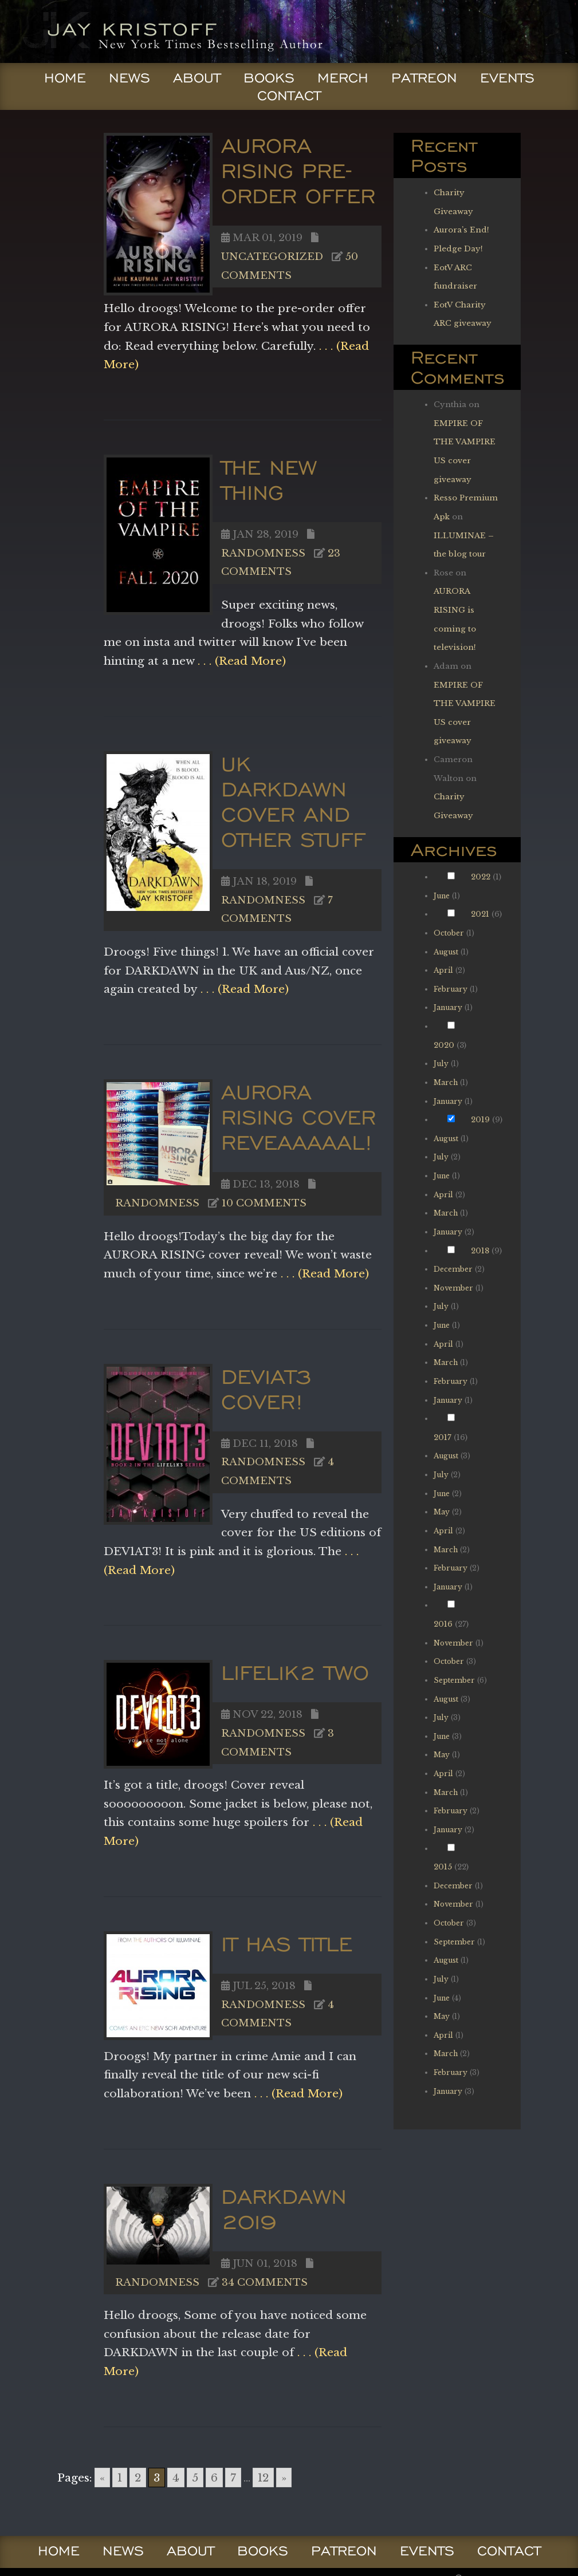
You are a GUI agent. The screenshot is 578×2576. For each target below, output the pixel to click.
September (454, 1680)
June (442, 895)
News (129, 77)
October (449, 933)
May (442, 1512)
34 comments (265, 2282)
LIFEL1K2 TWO (295, 1672)
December (453, 1269)
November (453, 1288)
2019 (480, 1120)
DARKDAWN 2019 (284, 2209)
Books (268, 77)
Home (65, 77)
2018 (480, 1251)
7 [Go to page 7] (233, 2477)
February (450, 989)
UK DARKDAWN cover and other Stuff (293, 801)
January (448, 1007)
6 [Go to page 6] (214, 2477)
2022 (480, 877)
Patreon (424, 77)
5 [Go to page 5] (195, 2477)
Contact (289, 95)
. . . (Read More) (240, 661)
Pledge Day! (458, 249)
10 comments (264, 1203)
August (446, 952)
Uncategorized (272, 256)
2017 (442, 1437)
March (446, 1082)
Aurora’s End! (461, 230)
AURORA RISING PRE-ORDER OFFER (298, 170)
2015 (443, 1867)
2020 (444, 1045)
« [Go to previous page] (102, 2477)
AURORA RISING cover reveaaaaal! (298, 1116)
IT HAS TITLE (286, 1943)
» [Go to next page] (283, 2477)
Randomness (263, 553)
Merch (342, 77)
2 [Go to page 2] (138, 2477)
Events (507, 77)
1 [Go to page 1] (119, 2477)
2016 (443, 1624)
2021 (480, 914)
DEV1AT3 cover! (266, 1389)
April (443, 970)
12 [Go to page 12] (263, 2477)
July (441, 1063)
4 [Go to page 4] (175, 2477)
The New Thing (269, 479)
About (197, 77)
